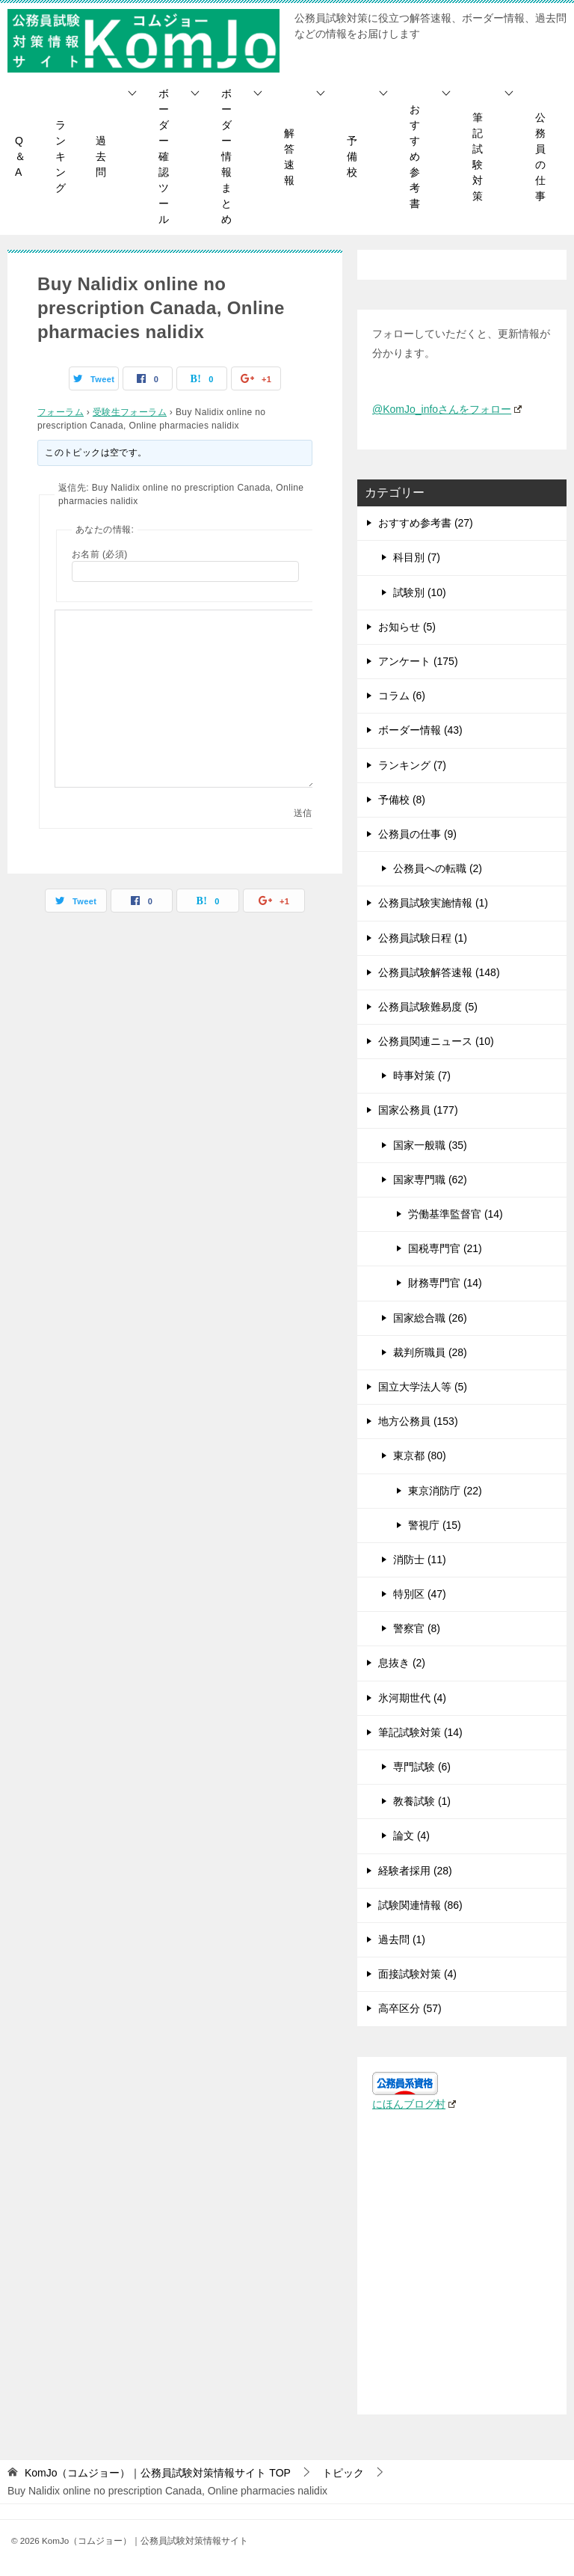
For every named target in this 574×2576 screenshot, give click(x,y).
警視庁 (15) (434, 1525)
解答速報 (289, 156)
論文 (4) (411, 1835)
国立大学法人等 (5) (422, 1387)
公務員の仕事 (540, 156)
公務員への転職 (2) (437, 868)
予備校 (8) (401, 800)
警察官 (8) (416, 1628)
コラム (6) (401, 696)
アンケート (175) (418, 661)
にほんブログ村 (414, 2104)
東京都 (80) (419, 1456)
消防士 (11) (419, 1559)
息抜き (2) (401, 1663)
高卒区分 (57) (410, 2008)
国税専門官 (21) (445, 1248)
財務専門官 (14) (445, 1283)
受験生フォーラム (130, 412)
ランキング (60, 156)
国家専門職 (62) (430, 1180)
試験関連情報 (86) (420, 1905)
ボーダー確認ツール (163, 156)
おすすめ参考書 (415, 156)
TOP (158, 2473)
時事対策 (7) (422, 1076)
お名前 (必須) (100, 554)
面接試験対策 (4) (417, 1974)
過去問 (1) (401, 1939)
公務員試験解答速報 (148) (439, 972)
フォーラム (60, 412)
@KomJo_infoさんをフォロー (447, 409)
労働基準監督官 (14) (455, 1214)
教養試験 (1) (422, 1801)
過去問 (101, 156)
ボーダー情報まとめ (226, 156)
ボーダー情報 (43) (420, 730)
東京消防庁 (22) (445, 1491)
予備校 (352, 156)
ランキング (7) (412, 765)
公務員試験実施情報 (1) (433, 903)
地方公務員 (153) (418, 1421)
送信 (303, 813)
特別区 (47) (419, 1594)
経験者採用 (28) (415, 1871)
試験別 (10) (419, 592)
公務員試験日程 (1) (422, 938)
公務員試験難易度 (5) (428, 1007)
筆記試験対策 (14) (420, 1732)
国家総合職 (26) (430, 1318)
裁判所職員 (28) (430, 1352)
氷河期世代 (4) (412, 1698)
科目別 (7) (416, 557)
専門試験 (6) (422, 1767)
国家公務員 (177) (418, 1110)
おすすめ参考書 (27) (425, 523)
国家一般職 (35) (430, 1145)
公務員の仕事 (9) (417, 834)
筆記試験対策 (477, 156)
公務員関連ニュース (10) (436, 1041)
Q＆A (20, 156)
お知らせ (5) (407, 627)
